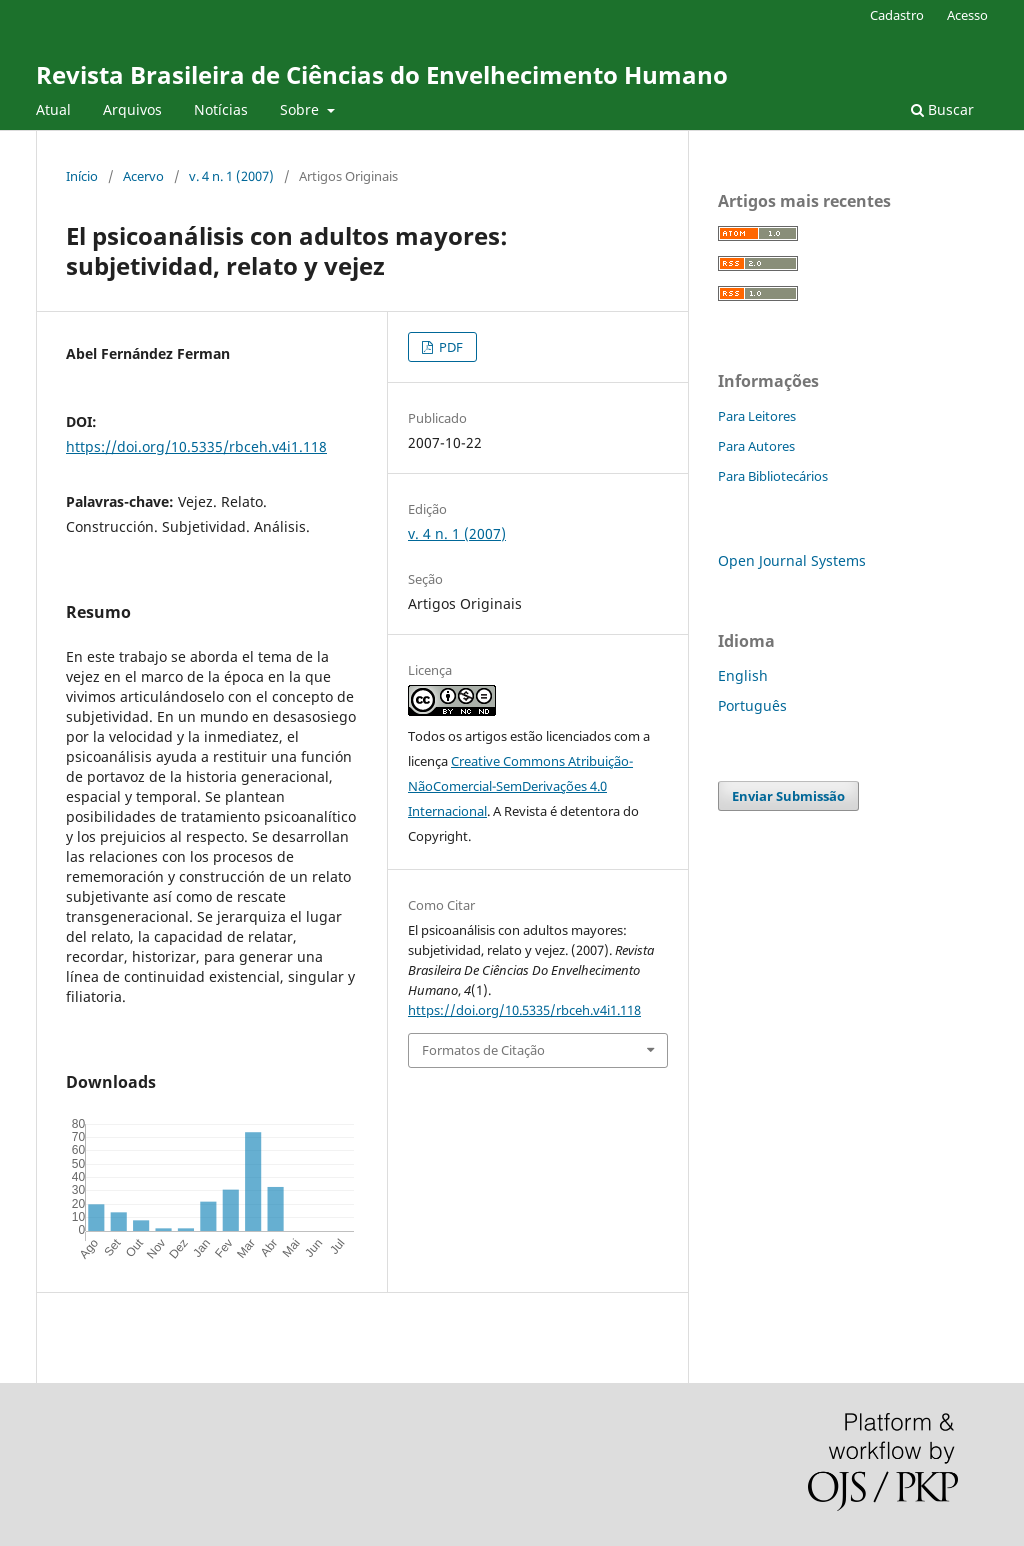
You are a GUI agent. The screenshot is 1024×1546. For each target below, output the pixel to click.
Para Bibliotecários (773, 476)
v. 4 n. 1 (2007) (231, 176)
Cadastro (897, 15)
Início (82, 176)
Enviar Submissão (788, 796)
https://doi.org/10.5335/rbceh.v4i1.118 (196, 446)
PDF (449, 347)
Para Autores (756, 446)
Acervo (143, 176)
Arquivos (132, 109)
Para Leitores (757, 416)
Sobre (301, 109)
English (743, 675)
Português (752, 705)
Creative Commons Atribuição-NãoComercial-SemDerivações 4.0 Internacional (520, 786)
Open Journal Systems (792, 560)
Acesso (967, 15)
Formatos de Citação (483, 1050)
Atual (53, 109)
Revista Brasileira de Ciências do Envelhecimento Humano (382, 74)
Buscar (942, 109)
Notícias (221, 109)
